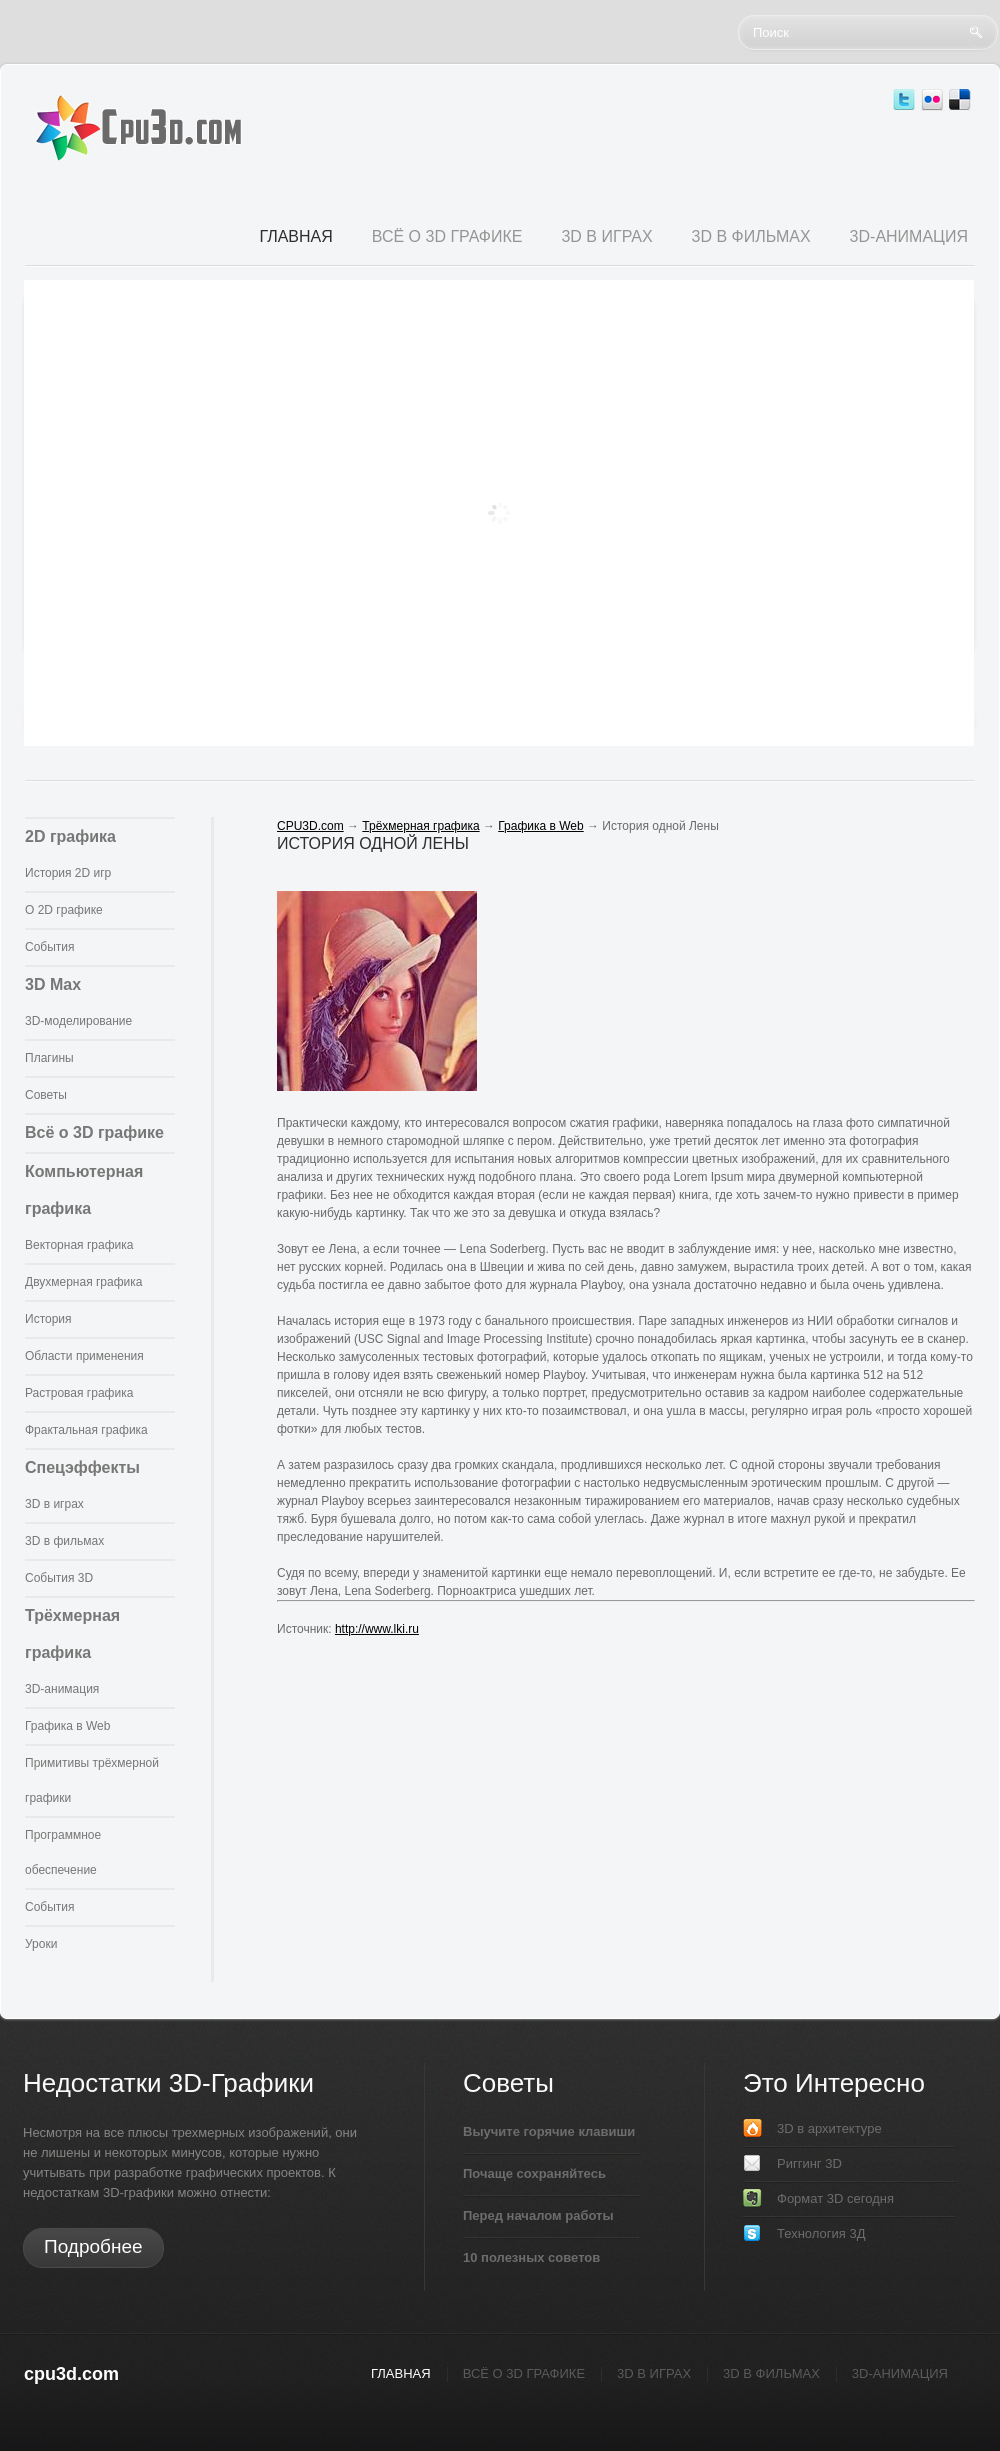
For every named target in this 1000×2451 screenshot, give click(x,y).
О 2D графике (64, 910)
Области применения (84, 1356)
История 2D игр (68, 873)
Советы (46, 1095)
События (50, 947)
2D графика (70, 836)
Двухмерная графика (83, 1282)
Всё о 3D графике (94, 1132)
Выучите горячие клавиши (549, 2131)
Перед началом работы (538, 2215)
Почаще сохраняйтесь (534, 2173)
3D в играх (54, 1504)
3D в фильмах (64, 1541)
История (48, 1319)
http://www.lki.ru (377, 1629)
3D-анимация (62, 1689)
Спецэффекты (82, 1467)
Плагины (49, 1058)
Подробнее (93, 2246)
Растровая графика (79, 1393)
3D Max (53, 984)
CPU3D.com (310, 826)
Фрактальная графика (86, 1430)
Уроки (41, 1944)
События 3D (59, 1578)
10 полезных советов (531, 2257)
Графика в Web (67, 1726)
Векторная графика (79, 1245)
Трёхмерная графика (420, 826)
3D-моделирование (78, 1021)
